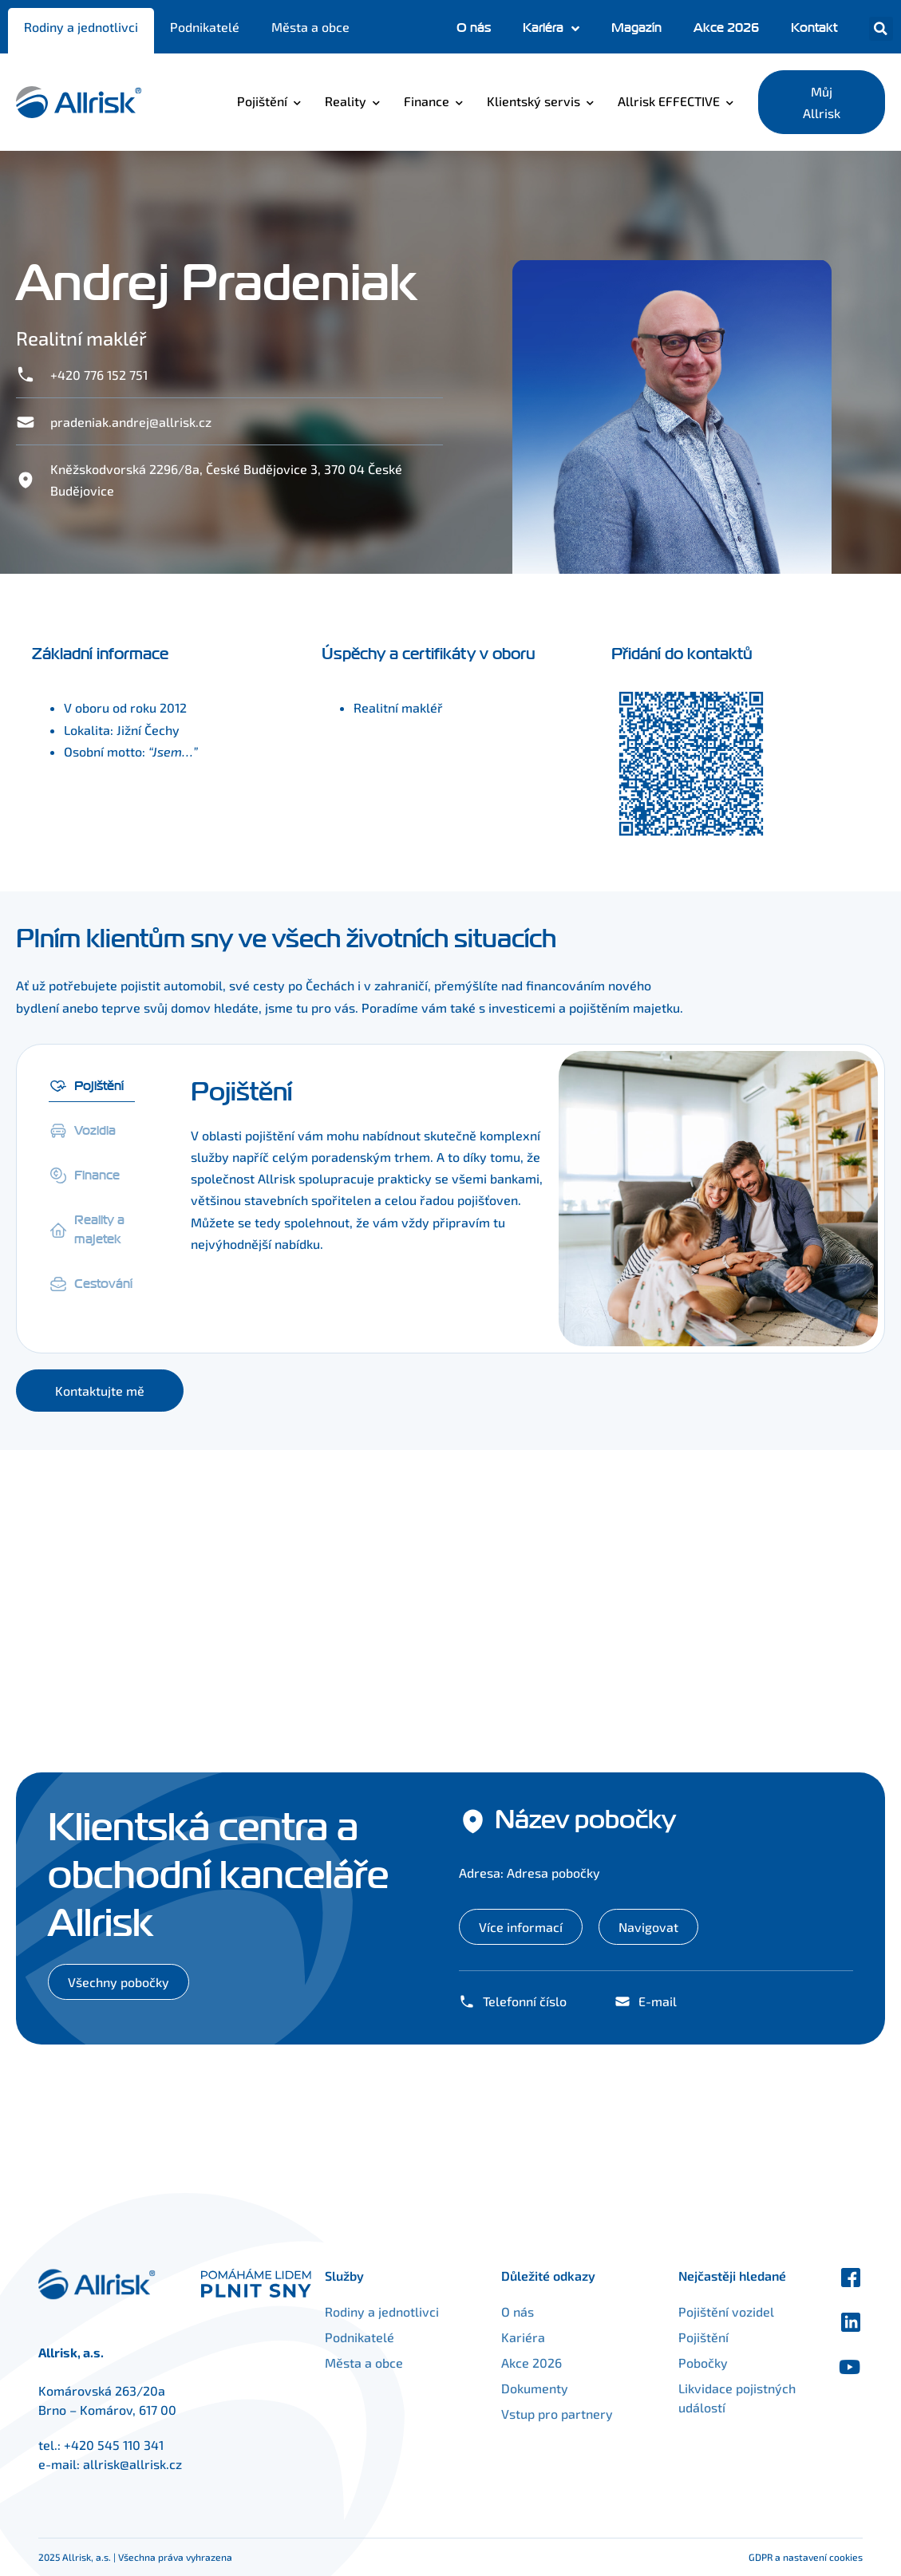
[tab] (92, 1083)
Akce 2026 (726, 28)
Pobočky (685, 2362)
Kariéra (551, 28)
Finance (426, 101)
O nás (473, 28)
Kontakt (814, 28)
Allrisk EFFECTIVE (669, 101)
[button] (881, 29)
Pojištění (262, 101)
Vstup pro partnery (574, 2413)
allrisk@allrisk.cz (132, 2463)
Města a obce (310, 26)
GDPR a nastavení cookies (806, 2556)
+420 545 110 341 (114, 2444)
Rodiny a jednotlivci (81, 26)
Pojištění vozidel (709, 2311)
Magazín (636, 28)
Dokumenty (552, 2388)
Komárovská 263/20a (101, 2390)
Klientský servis (533, 101)
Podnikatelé (204, 26)
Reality (345, 101)
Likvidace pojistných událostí (719, 2397)
